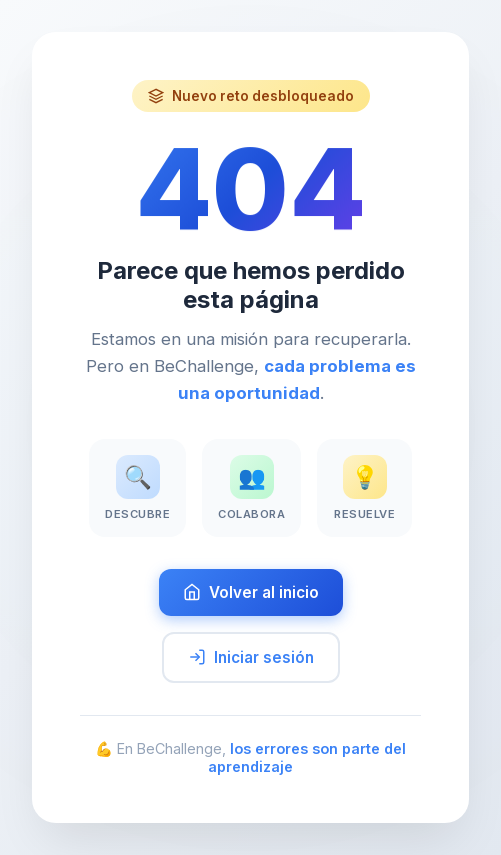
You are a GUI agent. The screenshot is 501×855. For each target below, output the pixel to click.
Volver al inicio (251, 592)
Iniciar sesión (251, 657)
